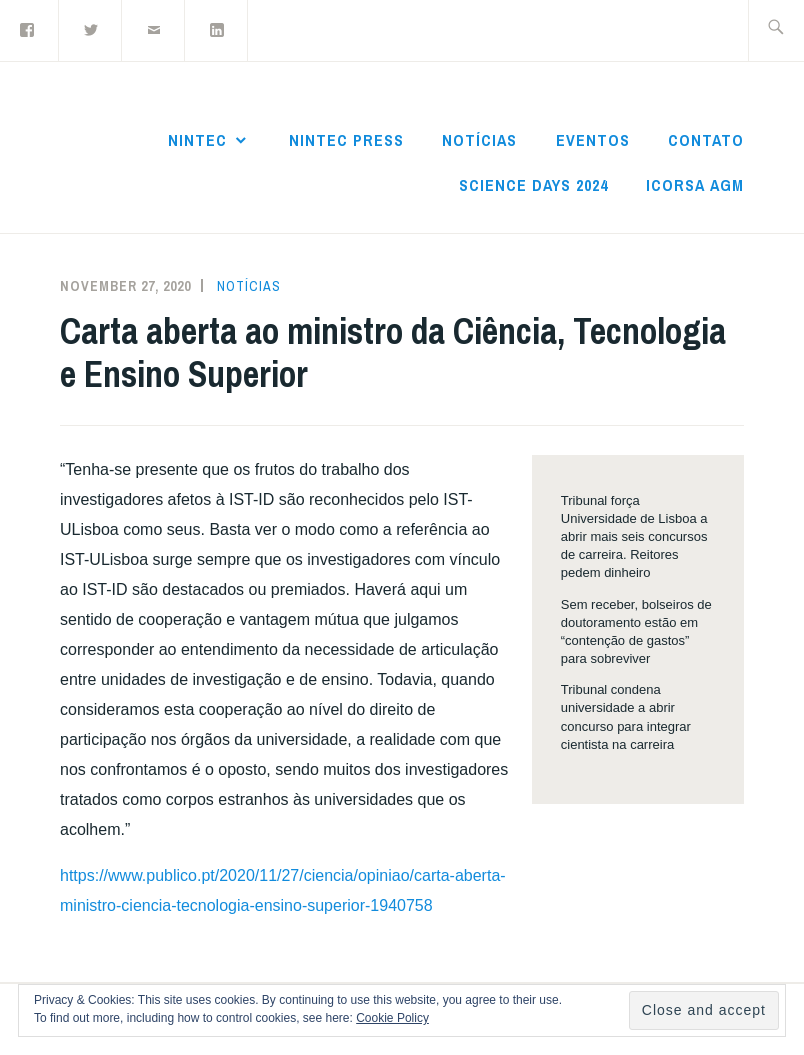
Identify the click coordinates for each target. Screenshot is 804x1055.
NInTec (197, 140)
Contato (706, 140)
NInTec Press (346, 140)
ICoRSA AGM (695, 185)
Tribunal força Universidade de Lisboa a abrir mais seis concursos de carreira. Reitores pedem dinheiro (634, 537)
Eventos (593, 140)
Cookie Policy (392, 1018)
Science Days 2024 (533, 185)
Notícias (479, 140)
